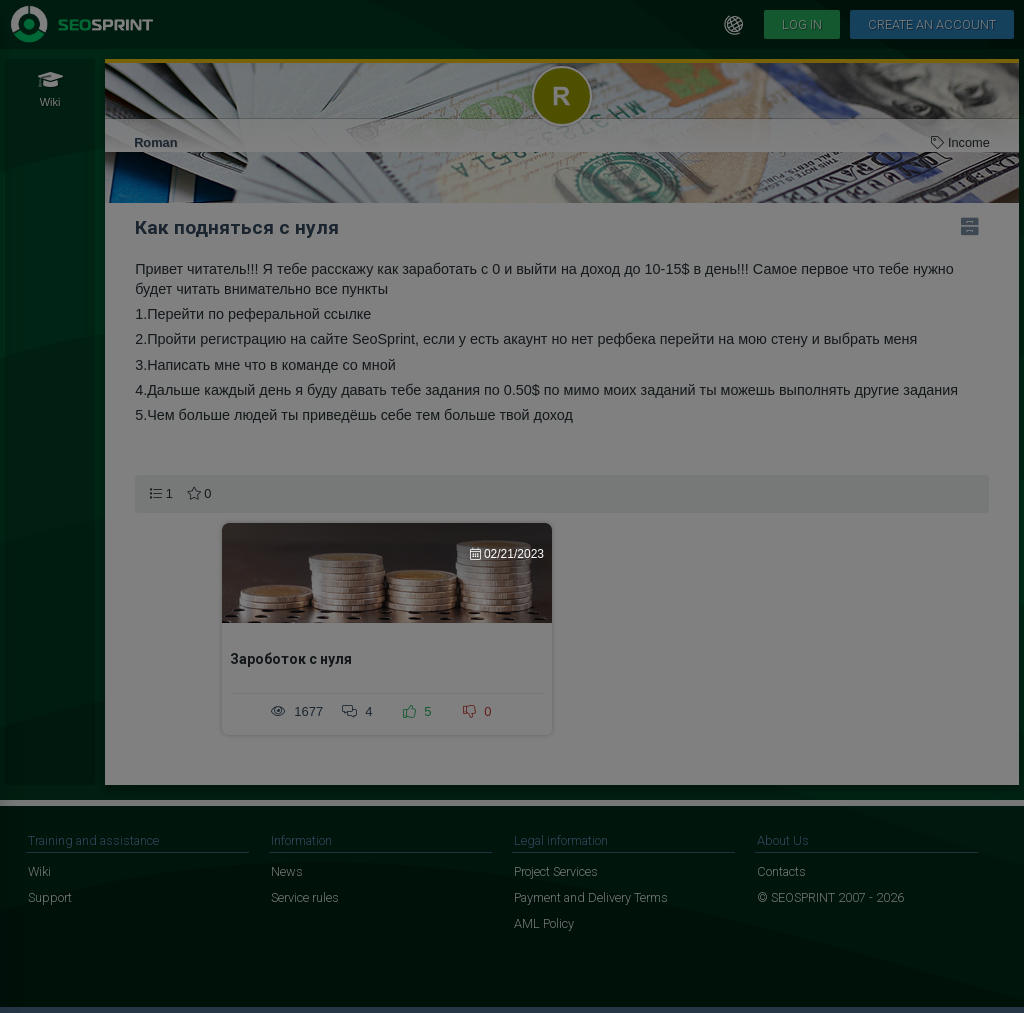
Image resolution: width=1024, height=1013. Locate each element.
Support (50, 897)
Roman (155, 142)
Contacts (781, 871)
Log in (802, 24)
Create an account (932, 24)
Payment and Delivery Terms (591, 897)
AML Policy (544, 923)
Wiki (39, 871)
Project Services (556, 871)
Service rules (305, 897)
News (287, 871)
